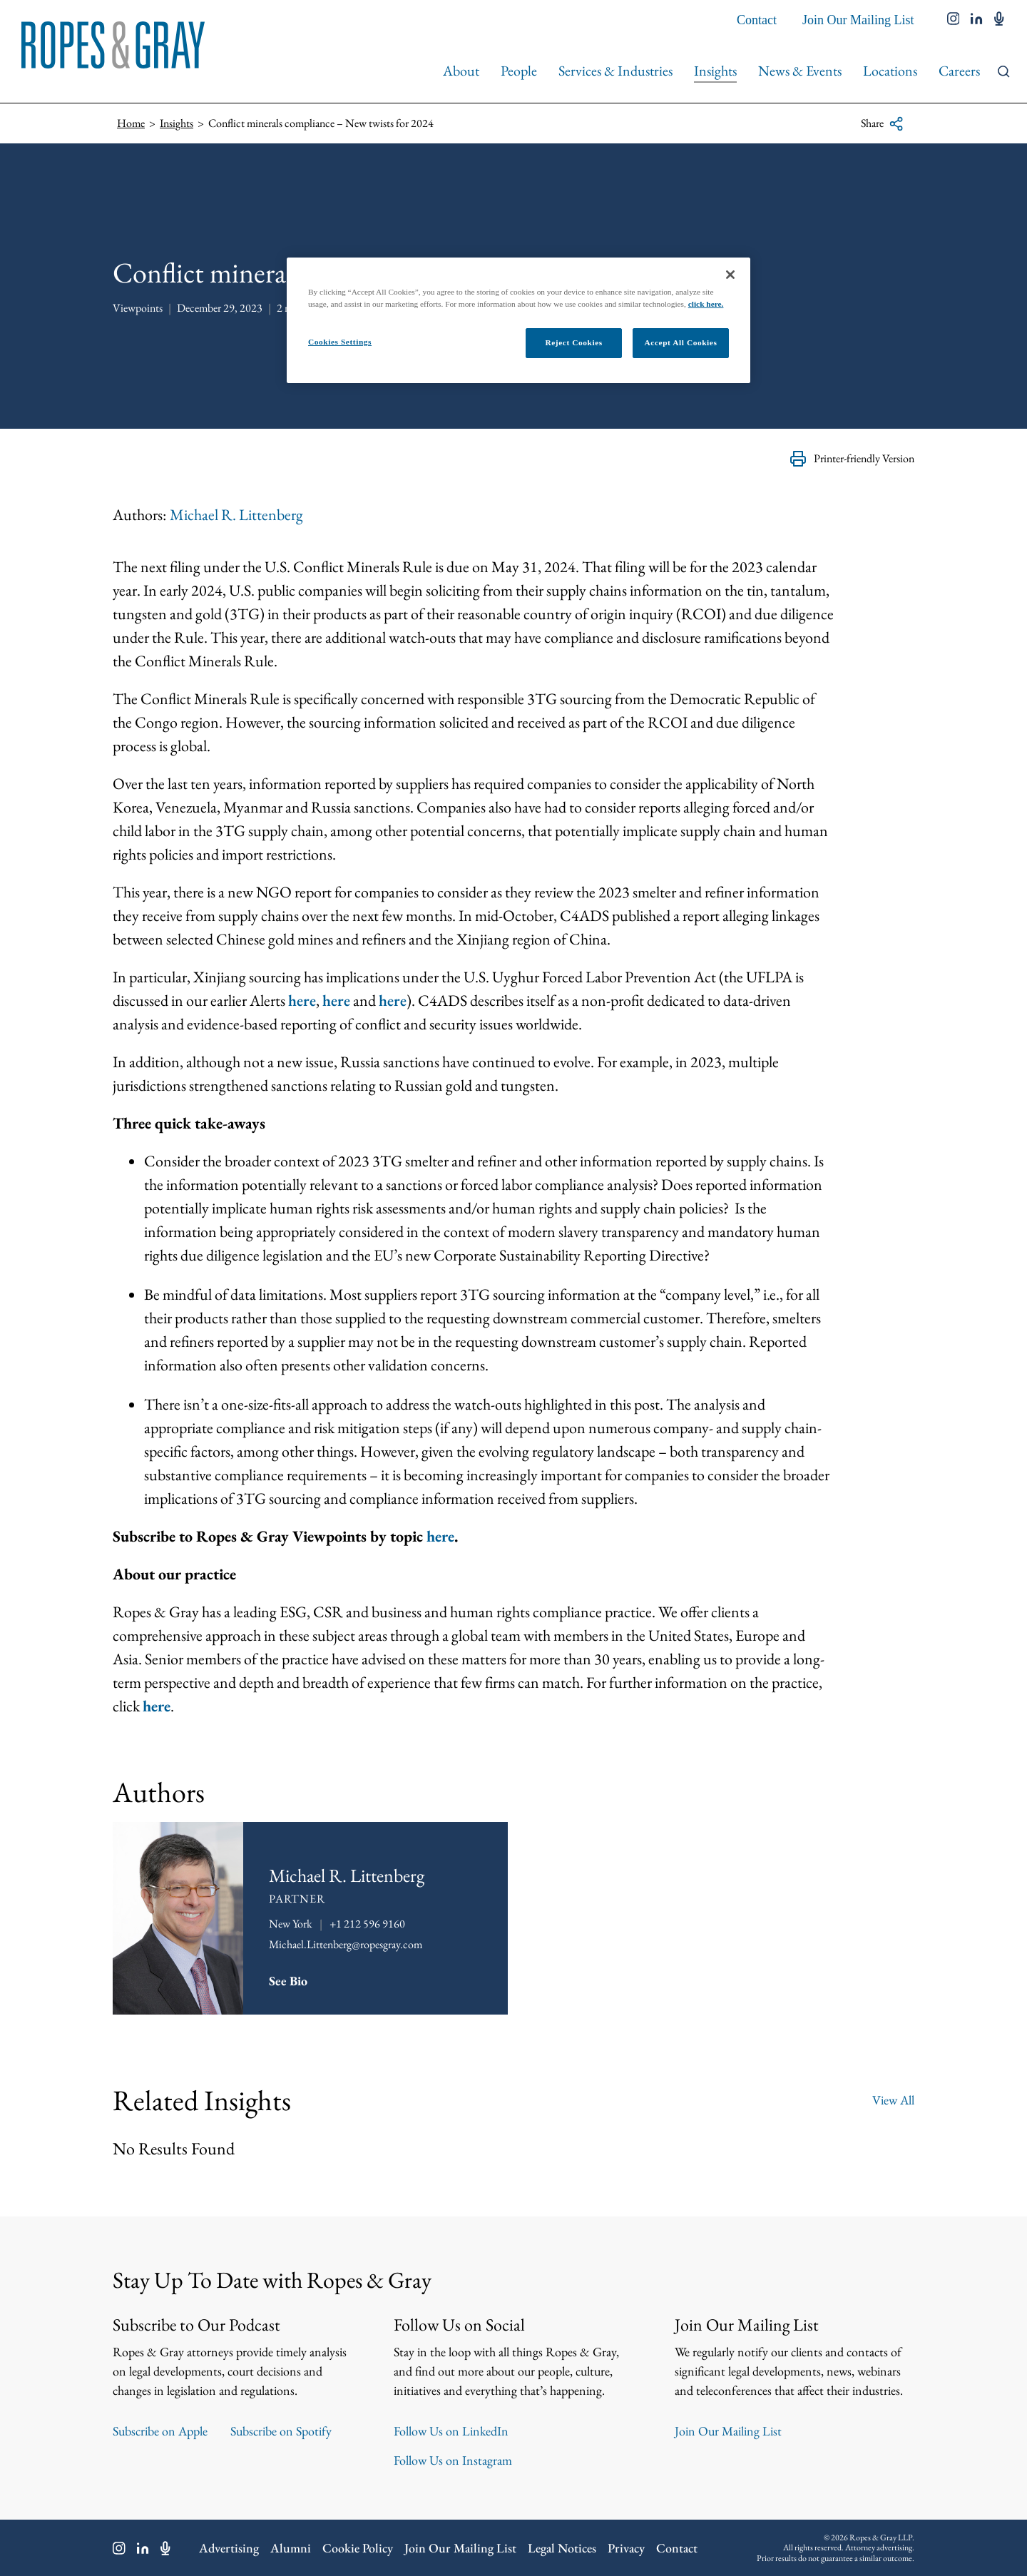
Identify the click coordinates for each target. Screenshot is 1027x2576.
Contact (757, 20)
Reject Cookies (573, 342)
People (519, 70)
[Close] (730, 274)
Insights (715, 70)
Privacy (626, 2548)
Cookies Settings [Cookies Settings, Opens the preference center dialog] (340, 341)
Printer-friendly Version (852, 458)
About (461, 70)
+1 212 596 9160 (367, 1923)
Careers (959, 70)
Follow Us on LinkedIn (451, 2431)
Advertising (229, 2548)
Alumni (290, 2548)
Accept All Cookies (681, 342)
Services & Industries (615, 70)
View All (893, 2100)
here (302, 1000)
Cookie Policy (357, 2548)
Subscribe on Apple (160, 2431)
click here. (706, 304)
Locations (890, 70)
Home (131, 123)
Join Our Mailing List (858, 20)
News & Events (800, 70)
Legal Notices (562, 2548)
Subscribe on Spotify (281, 2431)
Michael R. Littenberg (236, 514)
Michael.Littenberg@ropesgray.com (345, 1944)
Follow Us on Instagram (453, 2460)
